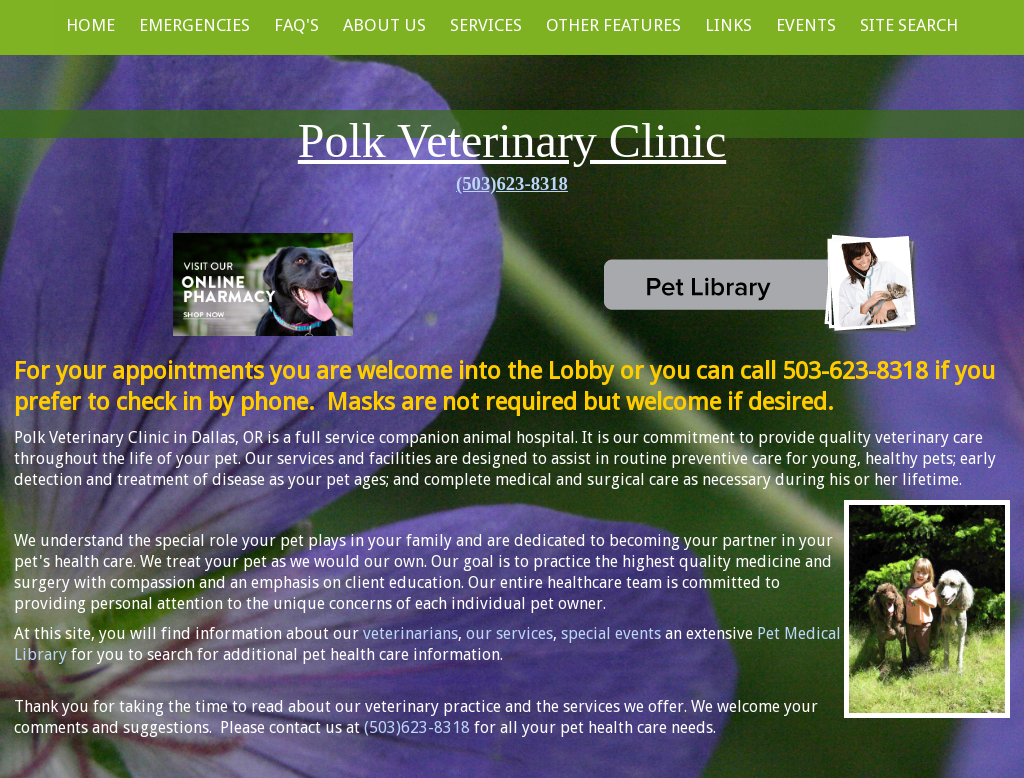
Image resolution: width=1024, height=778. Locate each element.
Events (806, 25)
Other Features (613, 25)
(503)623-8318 (512, 183)
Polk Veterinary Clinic (512, 140)
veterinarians (410, 633)
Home (90, 25)
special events (611, 633)
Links (728, 25)
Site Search (909, 25)
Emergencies (194, 25)
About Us (384, 25)
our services (509, 633)
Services (486, 25)
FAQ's (296, 25)
